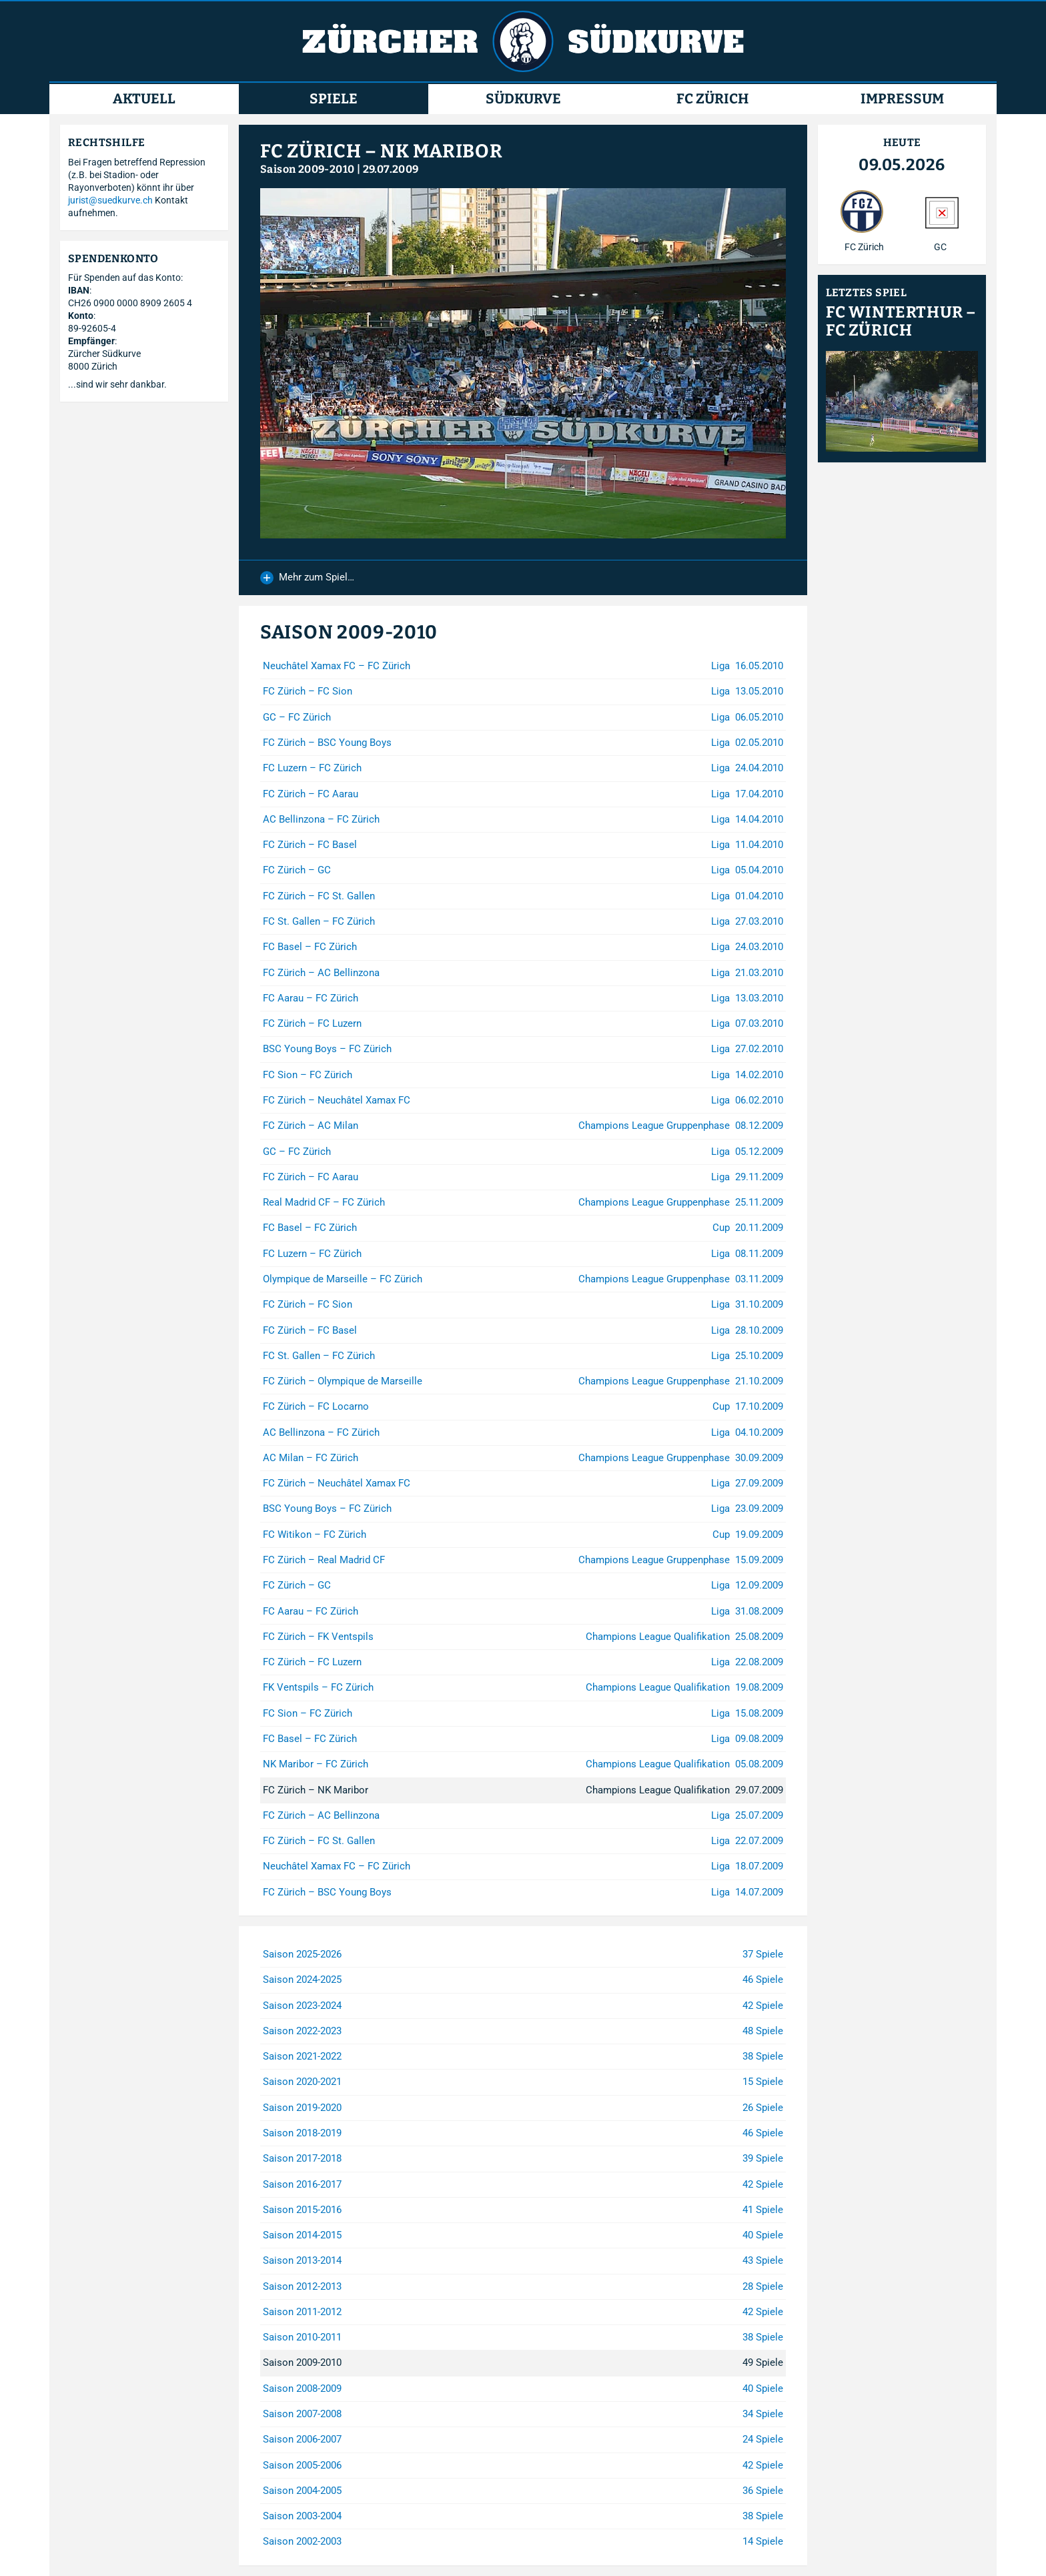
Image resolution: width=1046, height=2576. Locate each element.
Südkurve (523, 99)
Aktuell (144, 99)
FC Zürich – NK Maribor (381, 151)
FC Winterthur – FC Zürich (901, 321)
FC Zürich (712, 99)
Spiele (334, 99)
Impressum (902, 99)
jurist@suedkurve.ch (110, 200)
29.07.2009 (391, 169)
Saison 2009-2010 (307, 169)
